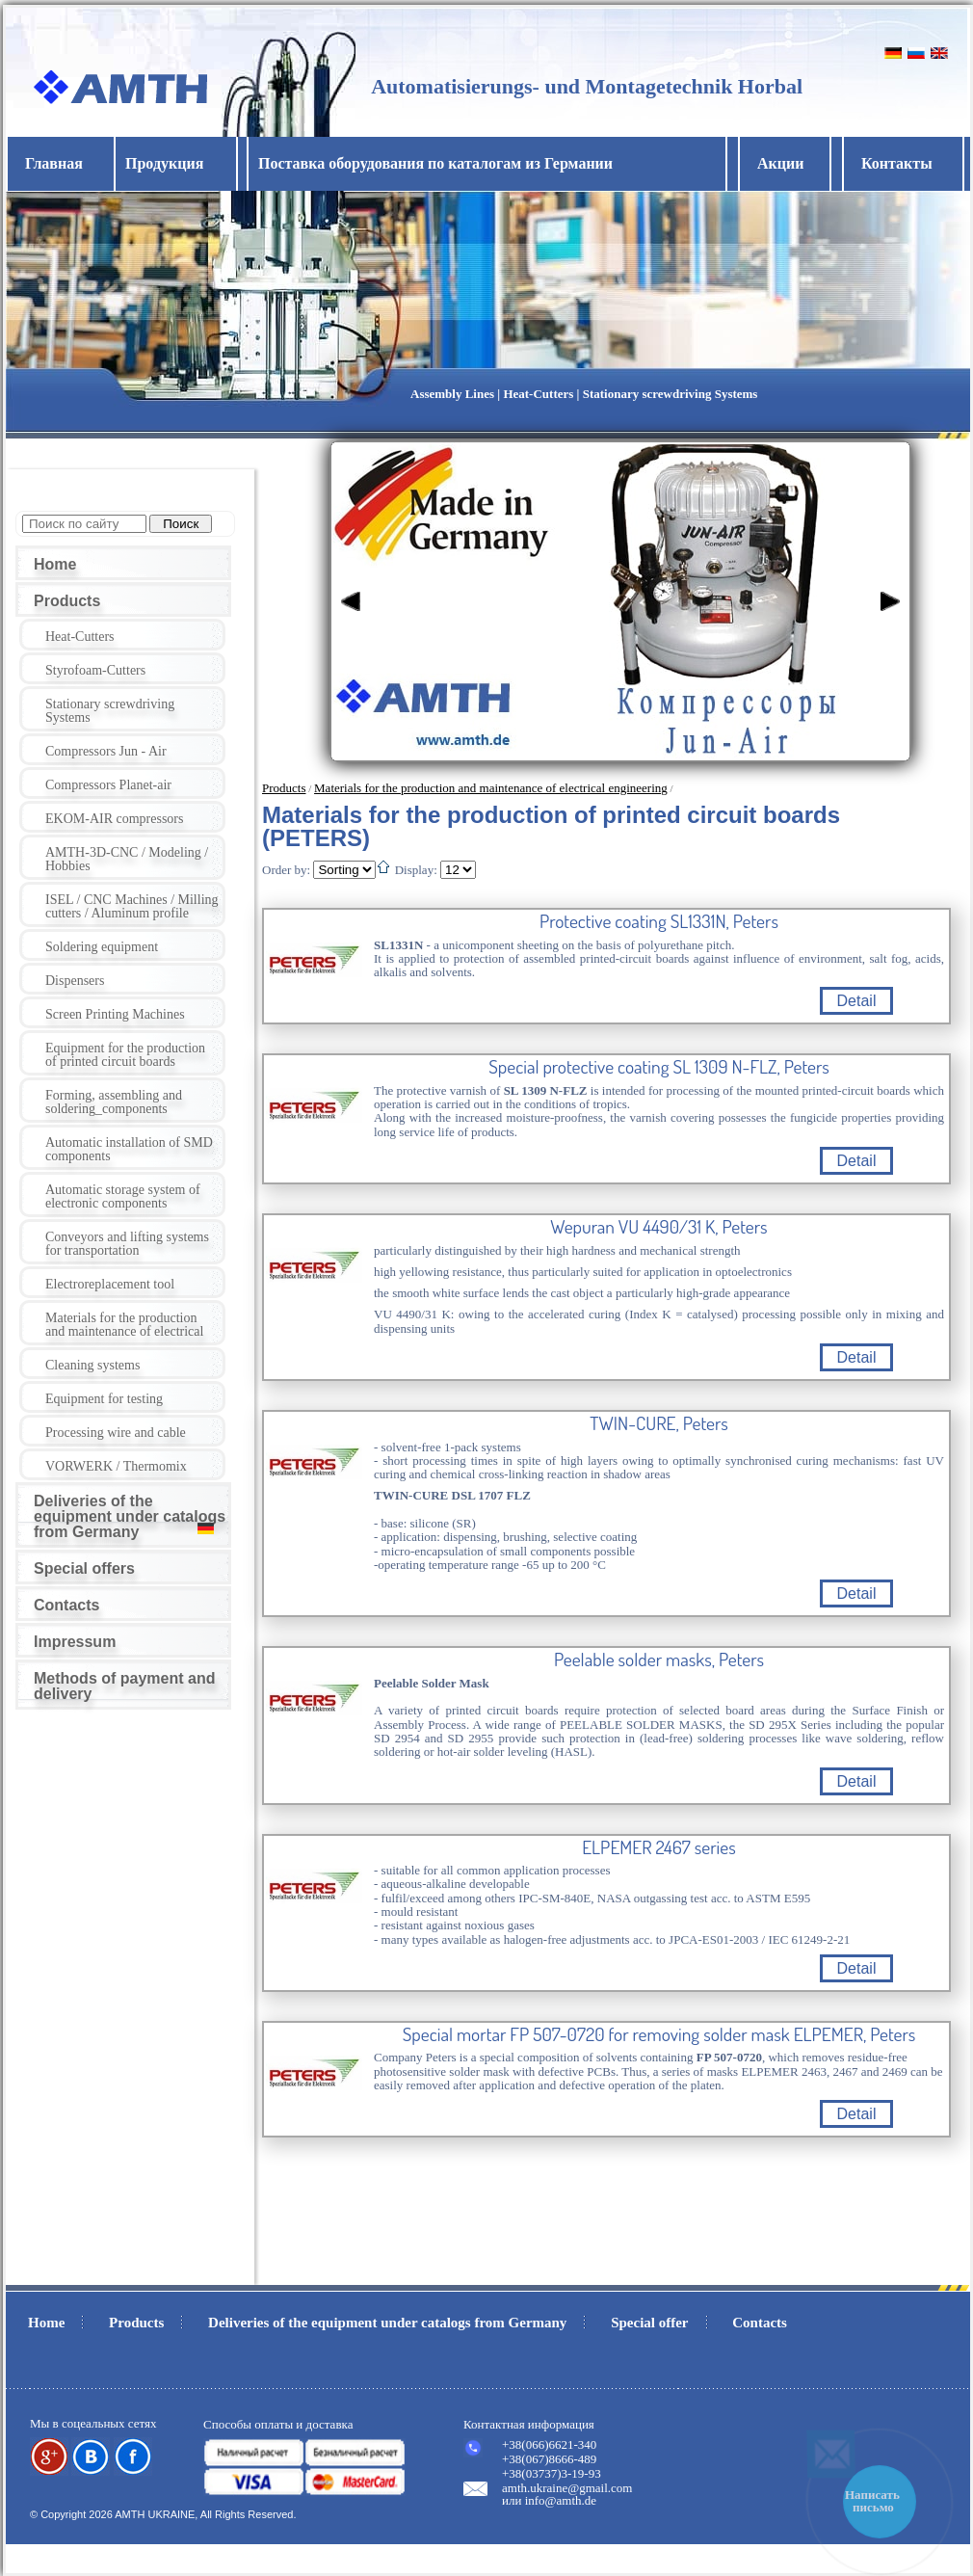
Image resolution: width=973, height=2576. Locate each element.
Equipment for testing (104, 1399)
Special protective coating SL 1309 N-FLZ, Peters (658, 1066)
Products (67, 601)
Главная (54, 163)
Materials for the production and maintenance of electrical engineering (491, 788)
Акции (780, 163)
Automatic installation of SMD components (129, 1149)
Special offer (649, 2322)
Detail (857, 1001)
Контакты (897, 163)
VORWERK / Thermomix (116, 1466)
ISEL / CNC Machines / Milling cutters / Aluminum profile (132, 906)
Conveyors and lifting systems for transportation (127, 1244)
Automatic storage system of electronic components (122, 1196)
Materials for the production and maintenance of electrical (124, 1325)
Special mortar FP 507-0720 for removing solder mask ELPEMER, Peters (659, 2034)
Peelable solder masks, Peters (659, 1659)
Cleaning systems (92, 1365)
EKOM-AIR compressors (114, 818)
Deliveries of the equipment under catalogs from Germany (129, 1516)
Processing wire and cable (115, 1432)
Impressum (75, 1641)
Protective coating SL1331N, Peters (658, 921)
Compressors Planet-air (108, 785)
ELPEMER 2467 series (659, 1847)
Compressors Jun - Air (106, 751)
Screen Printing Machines (115, 1014)
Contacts (66, 1605)
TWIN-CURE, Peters (659, 1423)
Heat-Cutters (80, 636)
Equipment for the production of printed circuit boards (125, 1055)
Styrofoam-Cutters (95, 670)
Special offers (84, 1568)
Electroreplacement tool (109, 1284)
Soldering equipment (101, 947)
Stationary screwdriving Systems (109, 711)
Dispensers (74, 980)
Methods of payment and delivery (124, 1686)
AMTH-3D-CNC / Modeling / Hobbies (126, 859)
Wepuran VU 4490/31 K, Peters (658, 1226)
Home (55, 564)
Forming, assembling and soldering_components (113, 1102)
